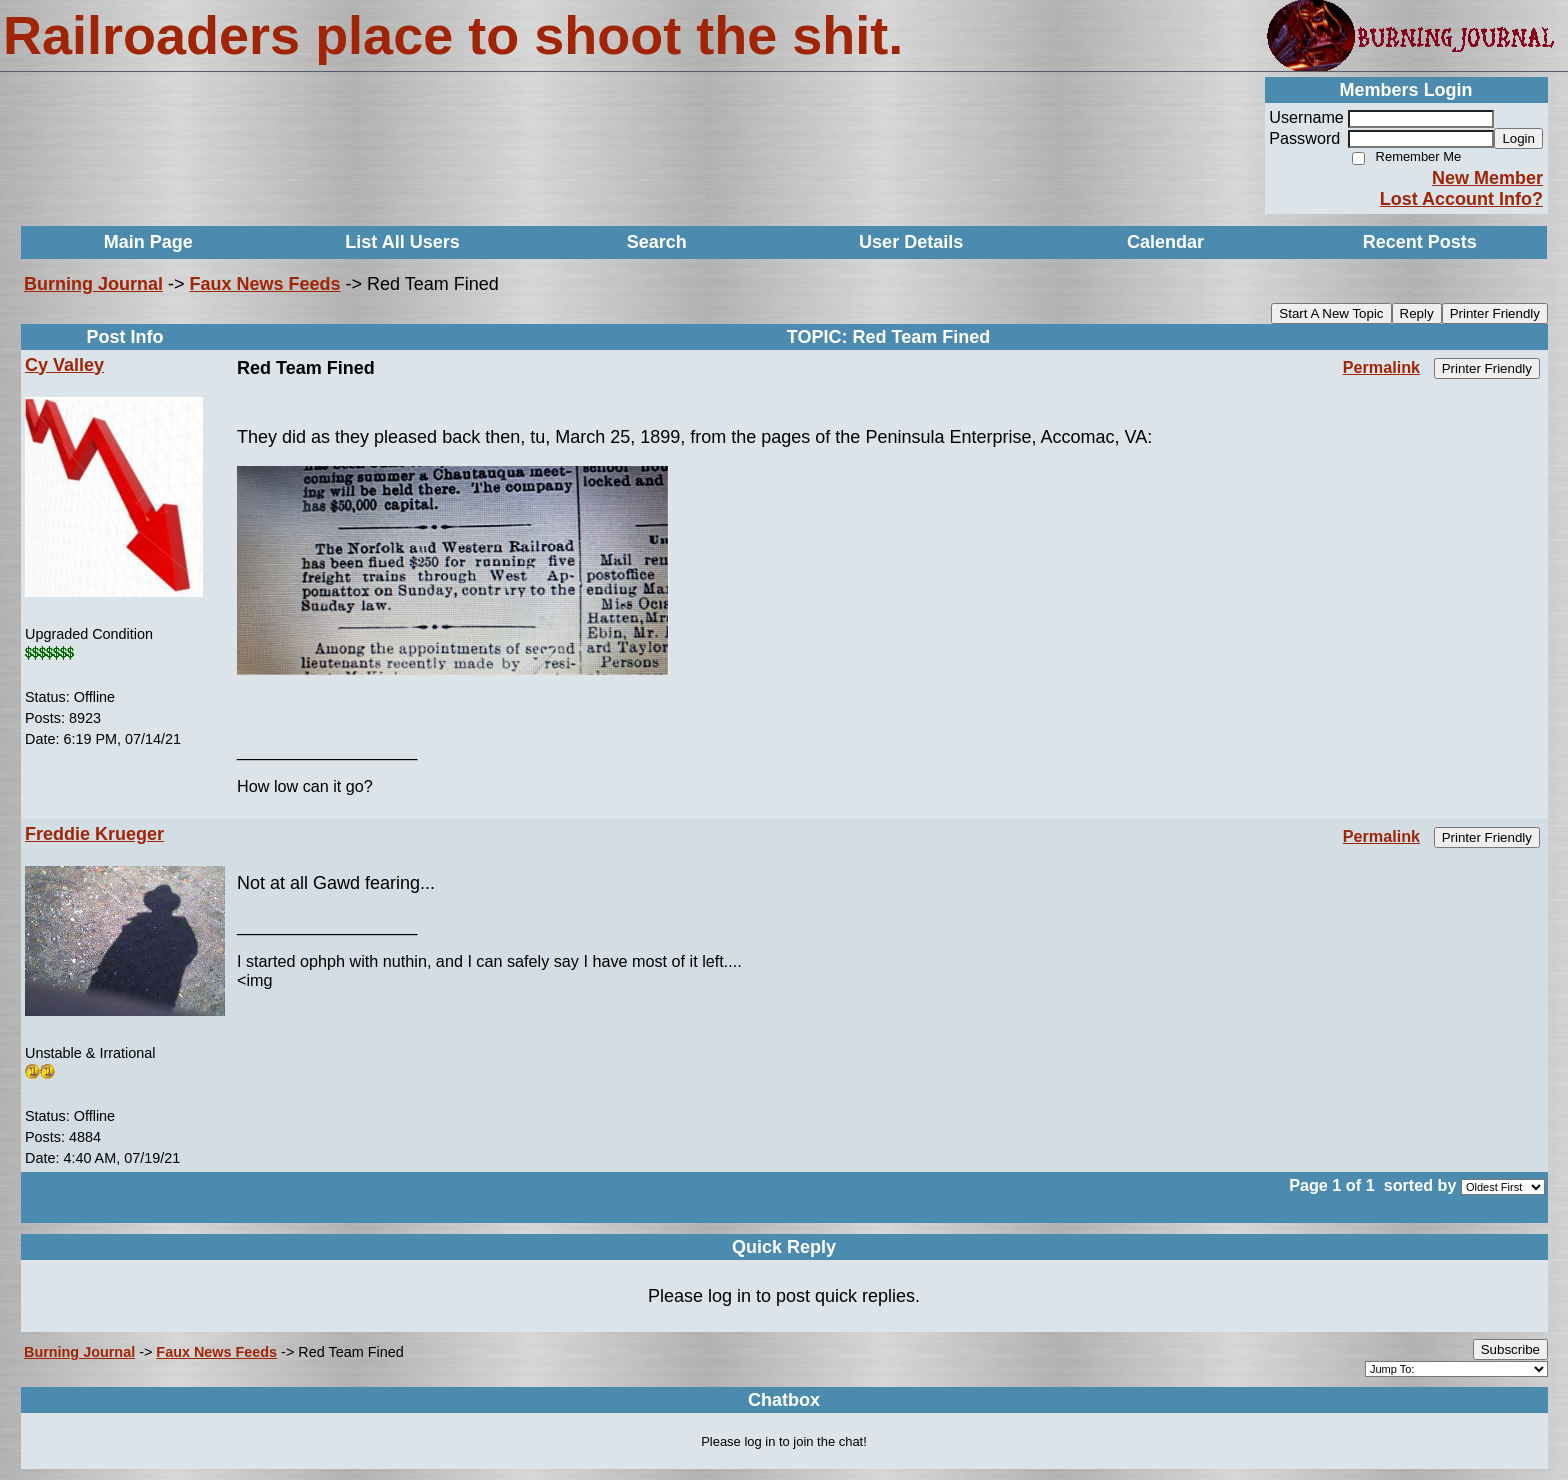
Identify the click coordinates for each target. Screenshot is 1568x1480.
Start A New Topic (1331, 313)
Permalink (1381, 367)
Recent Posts (1420, 242)
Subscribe (1510, 1349)
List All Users (402, 242)
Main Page (148, 242)
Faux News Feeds (265, 284)
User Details (911, 242)
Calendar (1165, 242)
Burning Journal (93, 284)
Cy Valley (64, 365)
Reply (1417, 313)
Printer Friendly (1495, 313)
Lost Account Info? (1461, 199)
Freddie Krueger (94, 834)
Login (1518, 138)
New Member (1487, 178)
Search (657, 242)
